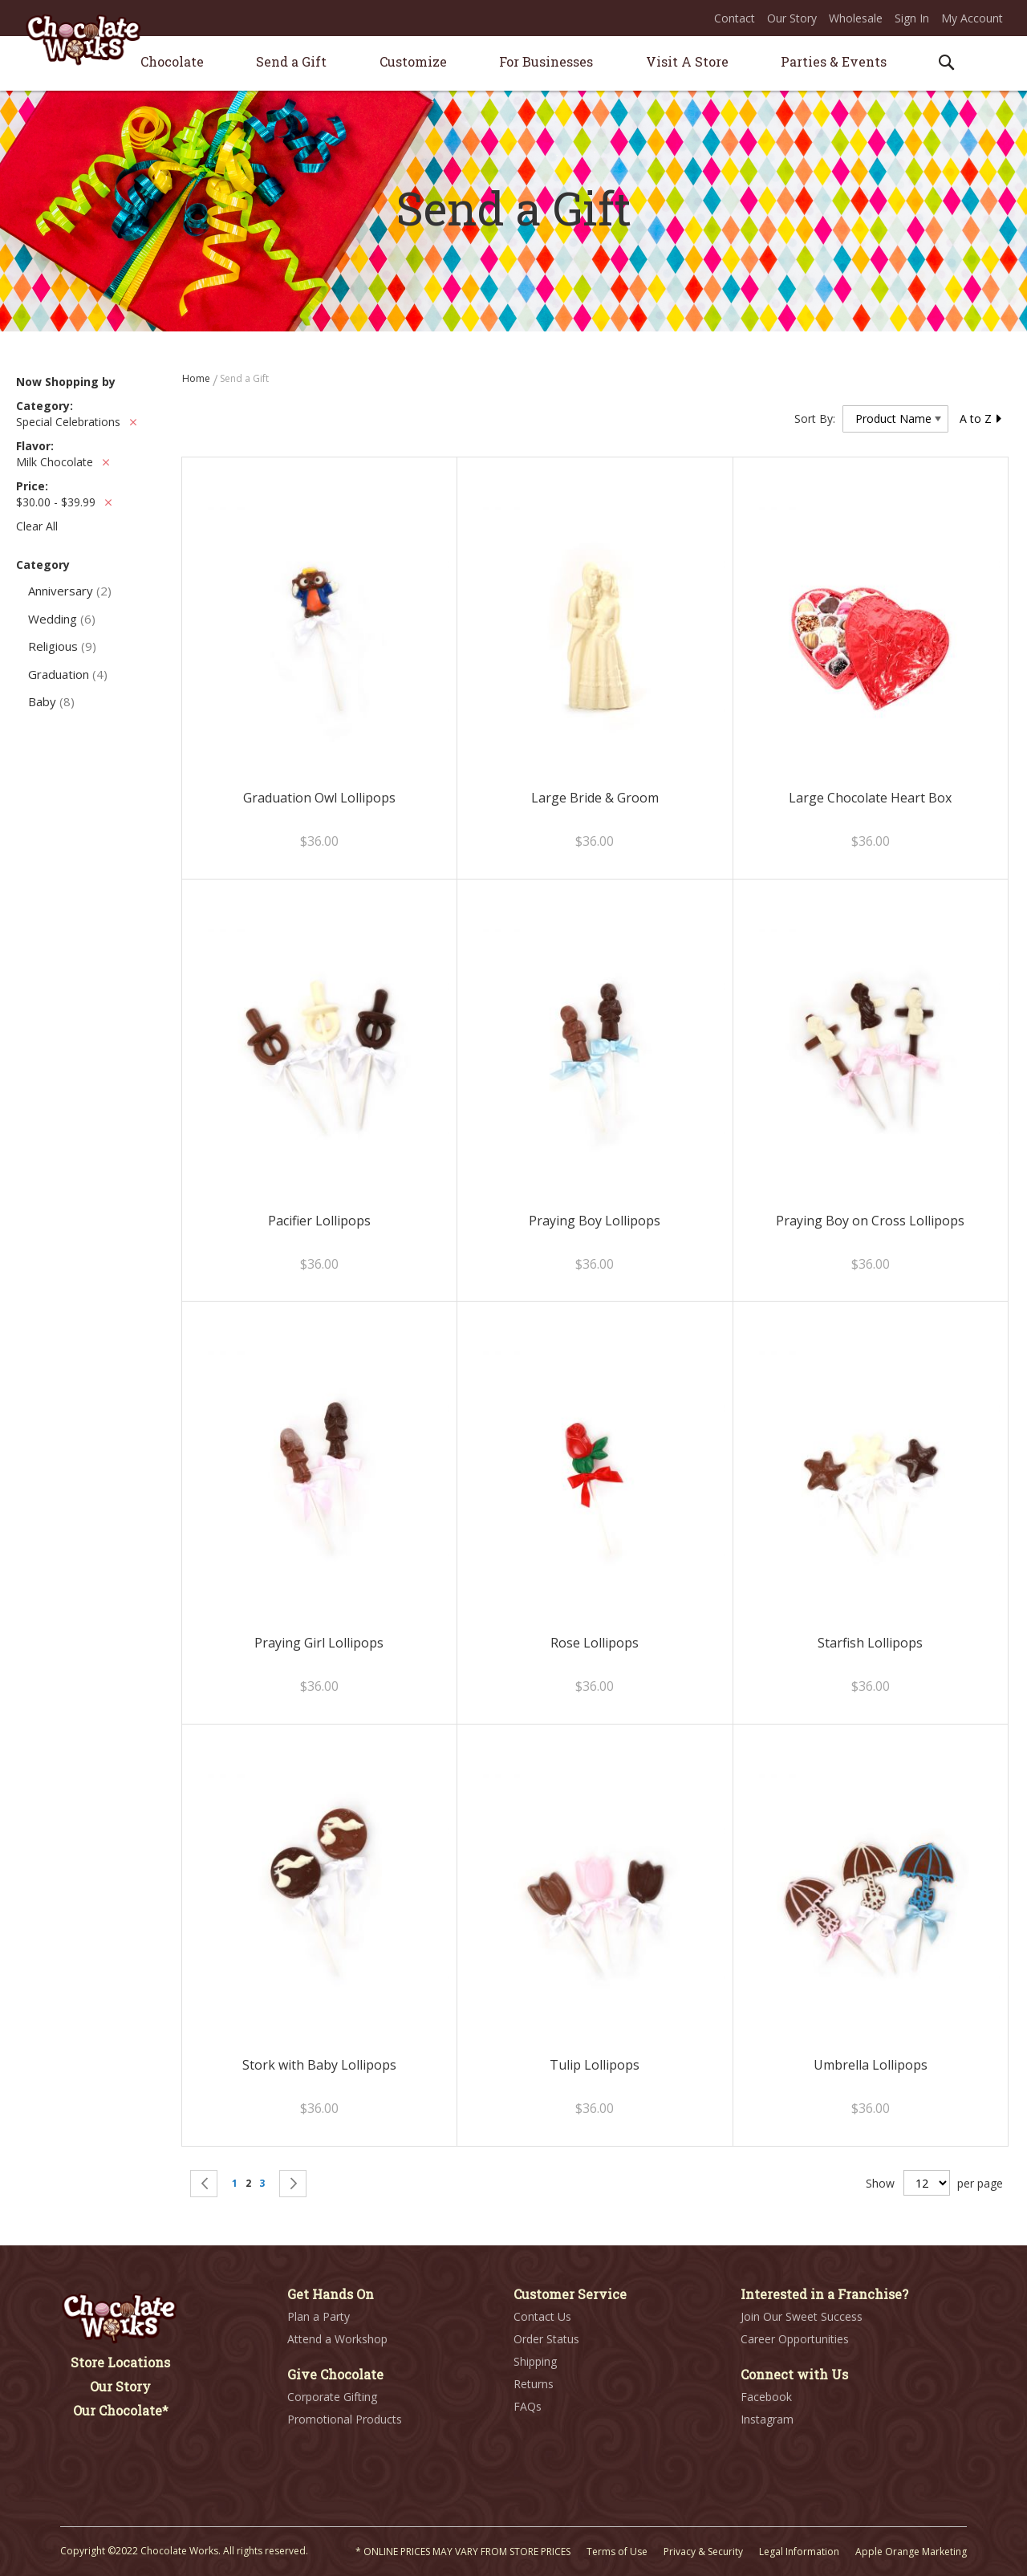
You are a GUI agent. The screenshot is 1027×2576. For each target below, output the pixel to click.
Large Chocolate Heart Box (870, 798)
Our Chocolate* (120, 2410)
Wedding (61, 619)
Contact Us (542, 2316)
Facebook (766, 2396)
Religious (62, 646)
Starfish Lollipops (870, 1643)
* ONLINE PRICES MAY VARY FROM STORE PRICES (462, 2551)
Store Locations (120, 2362)
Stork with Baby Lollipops (319, 2065)
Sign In (912, 18)
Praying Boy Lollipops (594, 1220)
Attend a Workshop (337, 2338)
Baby (51, 701)
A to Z (981, 418)
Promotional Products (344, 2419)
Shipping (535, 2361)
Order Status (546, 2338)
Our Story (792, 18)
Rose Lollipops (594, 1643)
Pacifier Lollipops (319, 1220)
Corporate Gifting (332, 2396)
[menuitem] (172, 61)
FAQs (528, 2406)
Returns (534, 2383)
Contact (734, 18)
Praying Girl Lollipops (319, 1643)
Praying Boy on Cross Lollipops (870, 1220)
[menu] (513, 63)
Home (197, 378)
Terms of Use (617, 2551)
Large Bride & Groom (595, 798)
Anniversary (70, 591)
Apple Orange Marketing (911, 2551)
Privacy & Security (703, 2551)
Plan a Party (318, 2316)
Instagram (767, 2419)
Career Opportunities (795, 2338)
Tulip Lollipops (594, 2065)
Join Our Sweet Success (802, 2316)
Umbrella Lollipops (871, 2065)
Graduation (68, 674)
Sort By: (814, 418)
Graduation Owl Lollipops (319, 798)
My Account (972, 18)
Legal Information (799, 2551)
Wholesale (856, 18)
